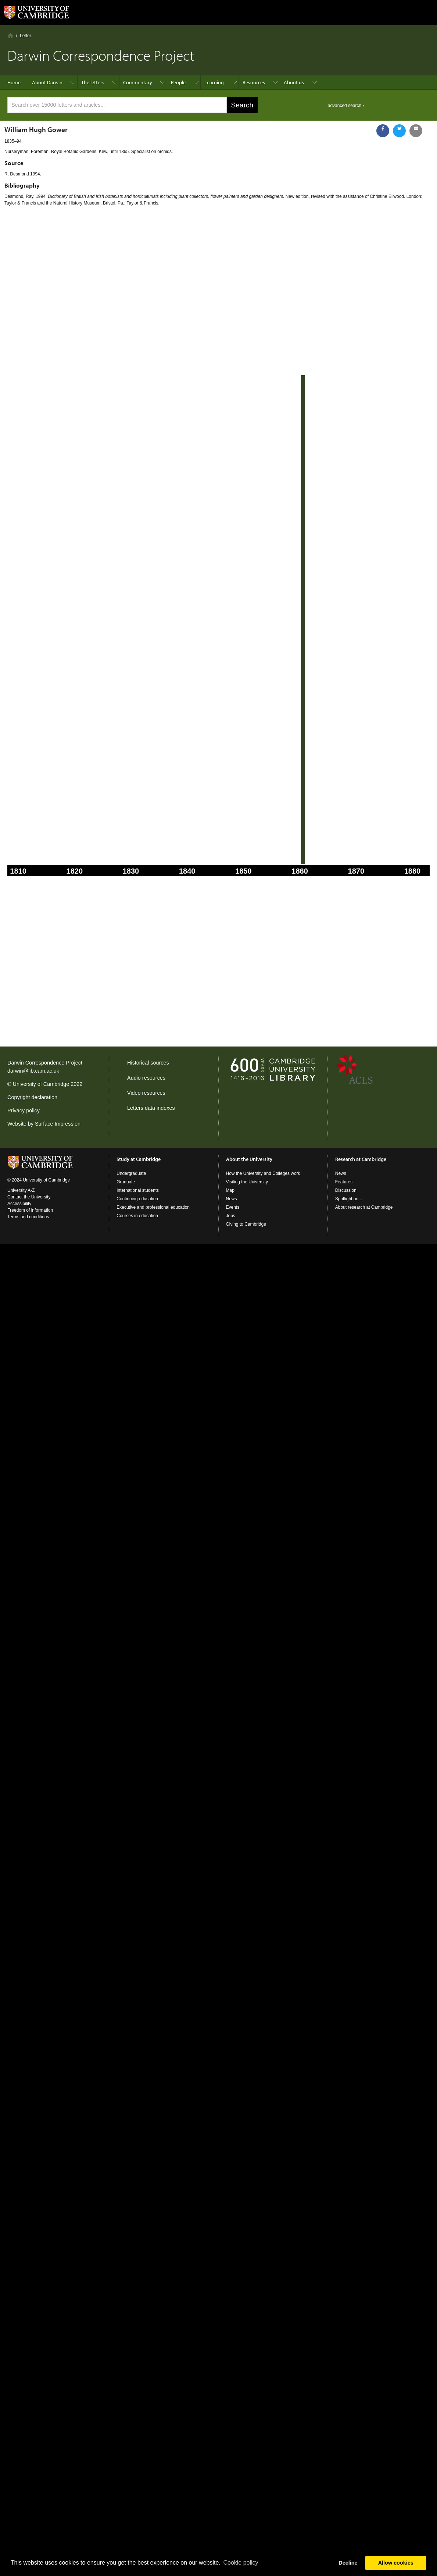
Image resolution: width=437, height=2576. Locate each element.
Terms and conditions (28, 1216)
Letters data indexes (151, 1108)
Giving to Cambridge (246, 1224)
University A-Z (21, 1190)
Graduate (126, 1181)
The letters (92, 82)
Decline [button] (348, 2563)
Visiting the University (247, 1181)
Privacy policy (23, 1110)
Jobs (230, 1215)
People (178, 82)
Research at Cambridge (360, 1159)
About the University (249, 1159)
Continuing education (137, 1198)
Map (230, 1190)
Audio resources (146, 1078)
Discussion (346, 1190)
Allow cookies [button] (395, 2563)
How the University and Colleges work (263, 1173)
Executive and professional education (153, 1207)
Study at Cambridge (139, 1159)
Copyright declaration (32, 1097)
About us (294, 82)
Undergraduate (131, 1173)
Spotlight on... (348, 1198)
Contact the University (28, 1197)
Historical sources (148, 1063)
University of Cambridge (41, 1084)
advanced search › (346, 105)
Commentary (137, 82)
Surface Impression (57, 1124)
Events (233, 1207)
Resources (254, 82)
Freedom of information (30, 1210)
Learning (214, 82)
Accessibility (19, 1203)
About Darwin (47, 82)
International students (138, 1190)
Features (343, 1181)
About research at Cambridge (364, 1207)
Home (10, 35)
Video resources (146, 1093)
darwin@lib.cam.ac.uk (33, 1071)
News (231, 1198)
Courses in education (137, 1215)
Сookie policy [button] (240, 2562)
